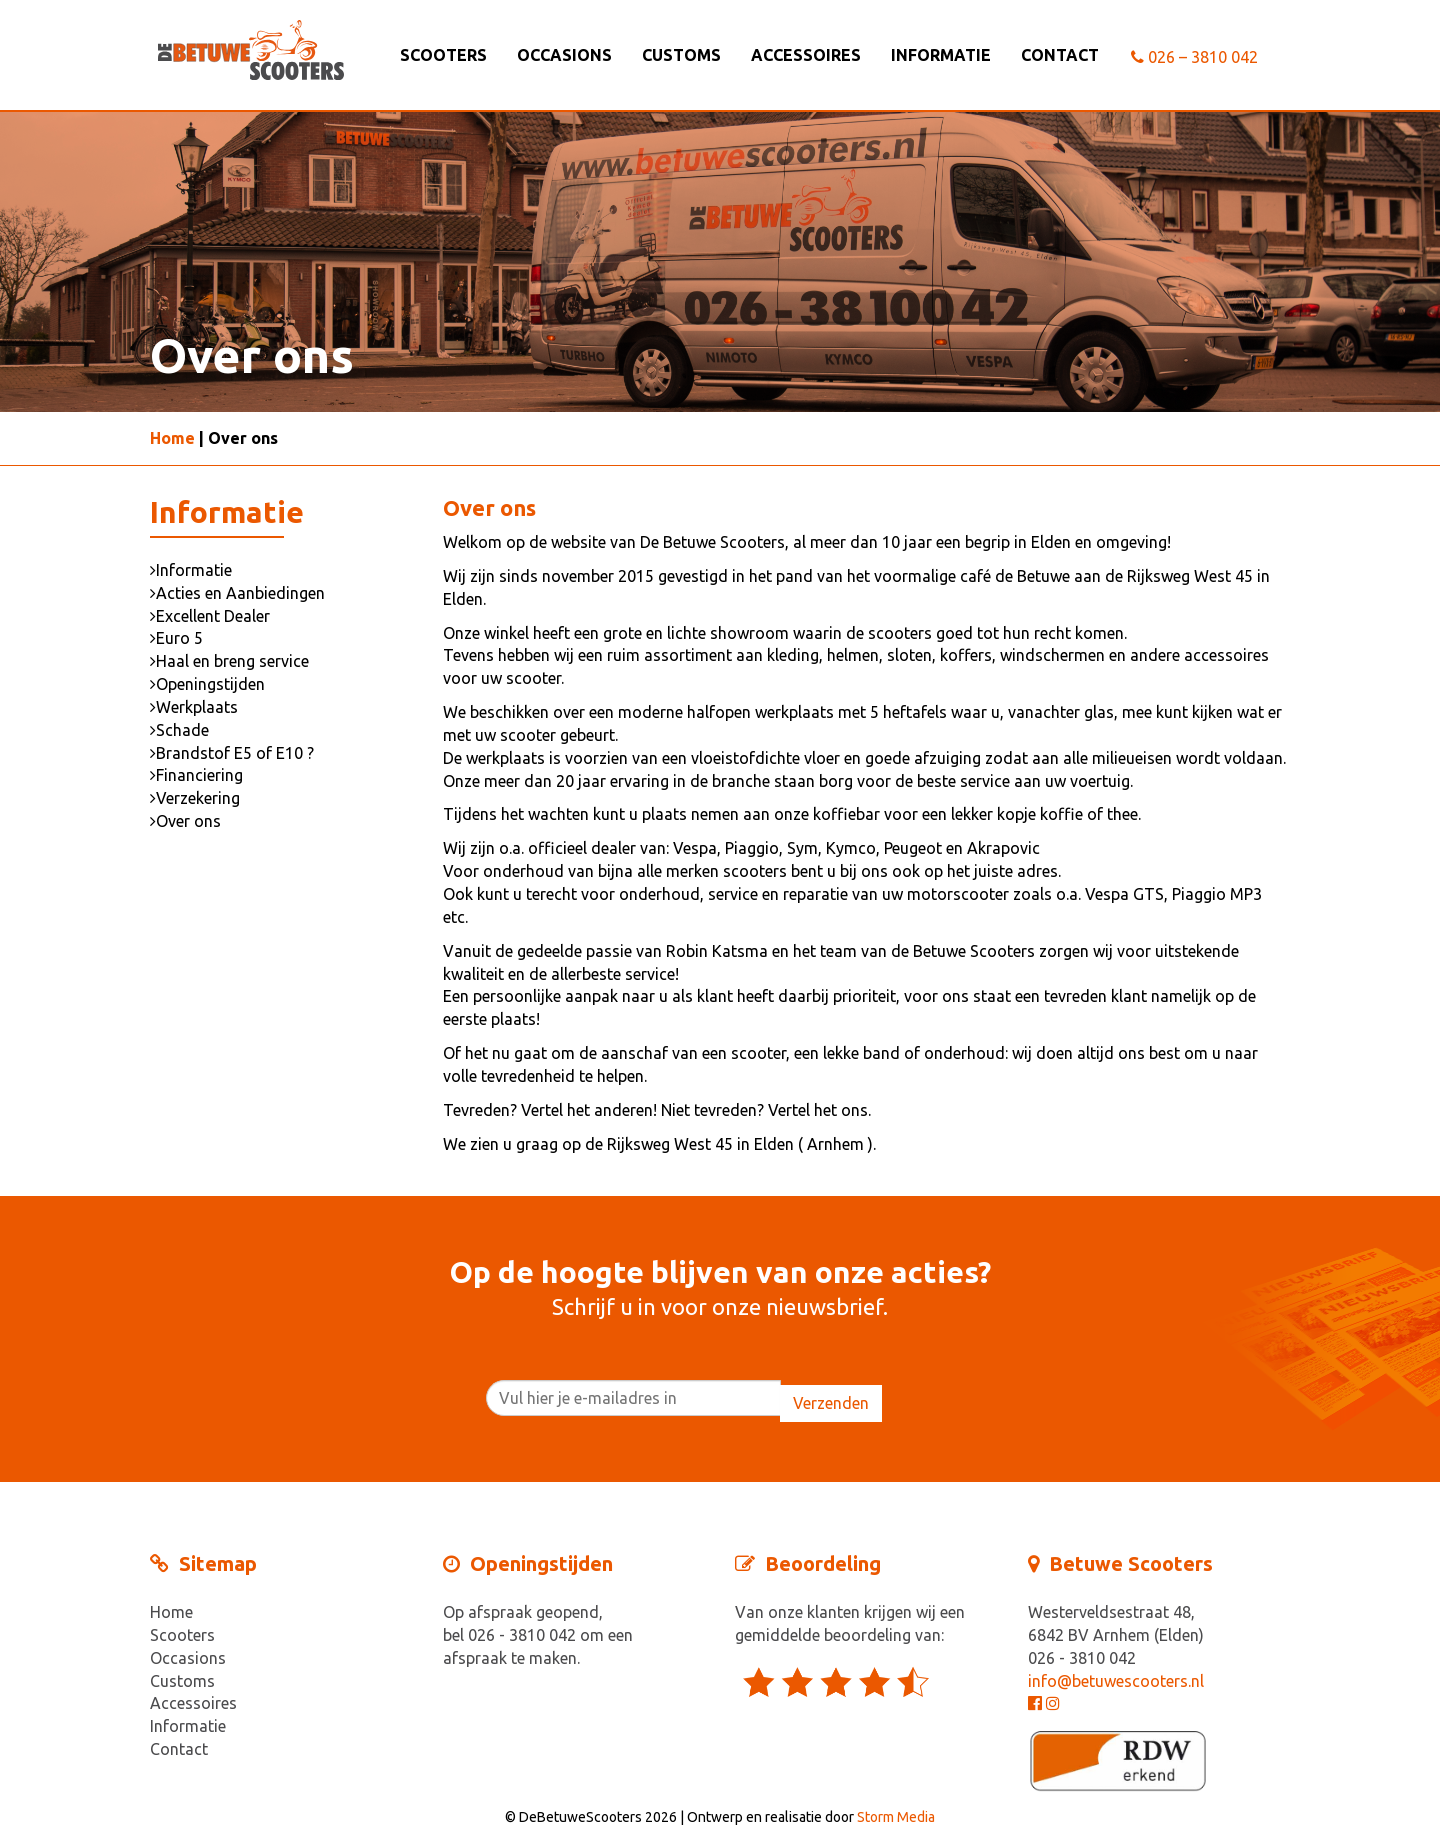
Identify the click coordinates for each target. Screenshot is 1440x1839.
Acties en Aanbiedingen (237, 593)
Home (172, 438)
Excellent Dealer (210, 616)
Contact (1060, 55)
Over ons (185, 821)
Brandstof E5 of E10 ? (232, 753)
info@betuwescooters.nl (1116, 1681)
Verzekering (195, 798)
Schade (179, 730)
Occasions (564, 55)
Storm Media (896, 1817)
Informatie (941, 55)
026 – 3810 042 (1194, 57)
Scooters (443, 55)
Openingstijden (207, 684)
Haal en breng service (229, 661)
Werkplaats (194, 707)
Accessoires (806, 55)
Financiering (196, 775)
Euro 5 (176, 638)
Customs (681, 55)
